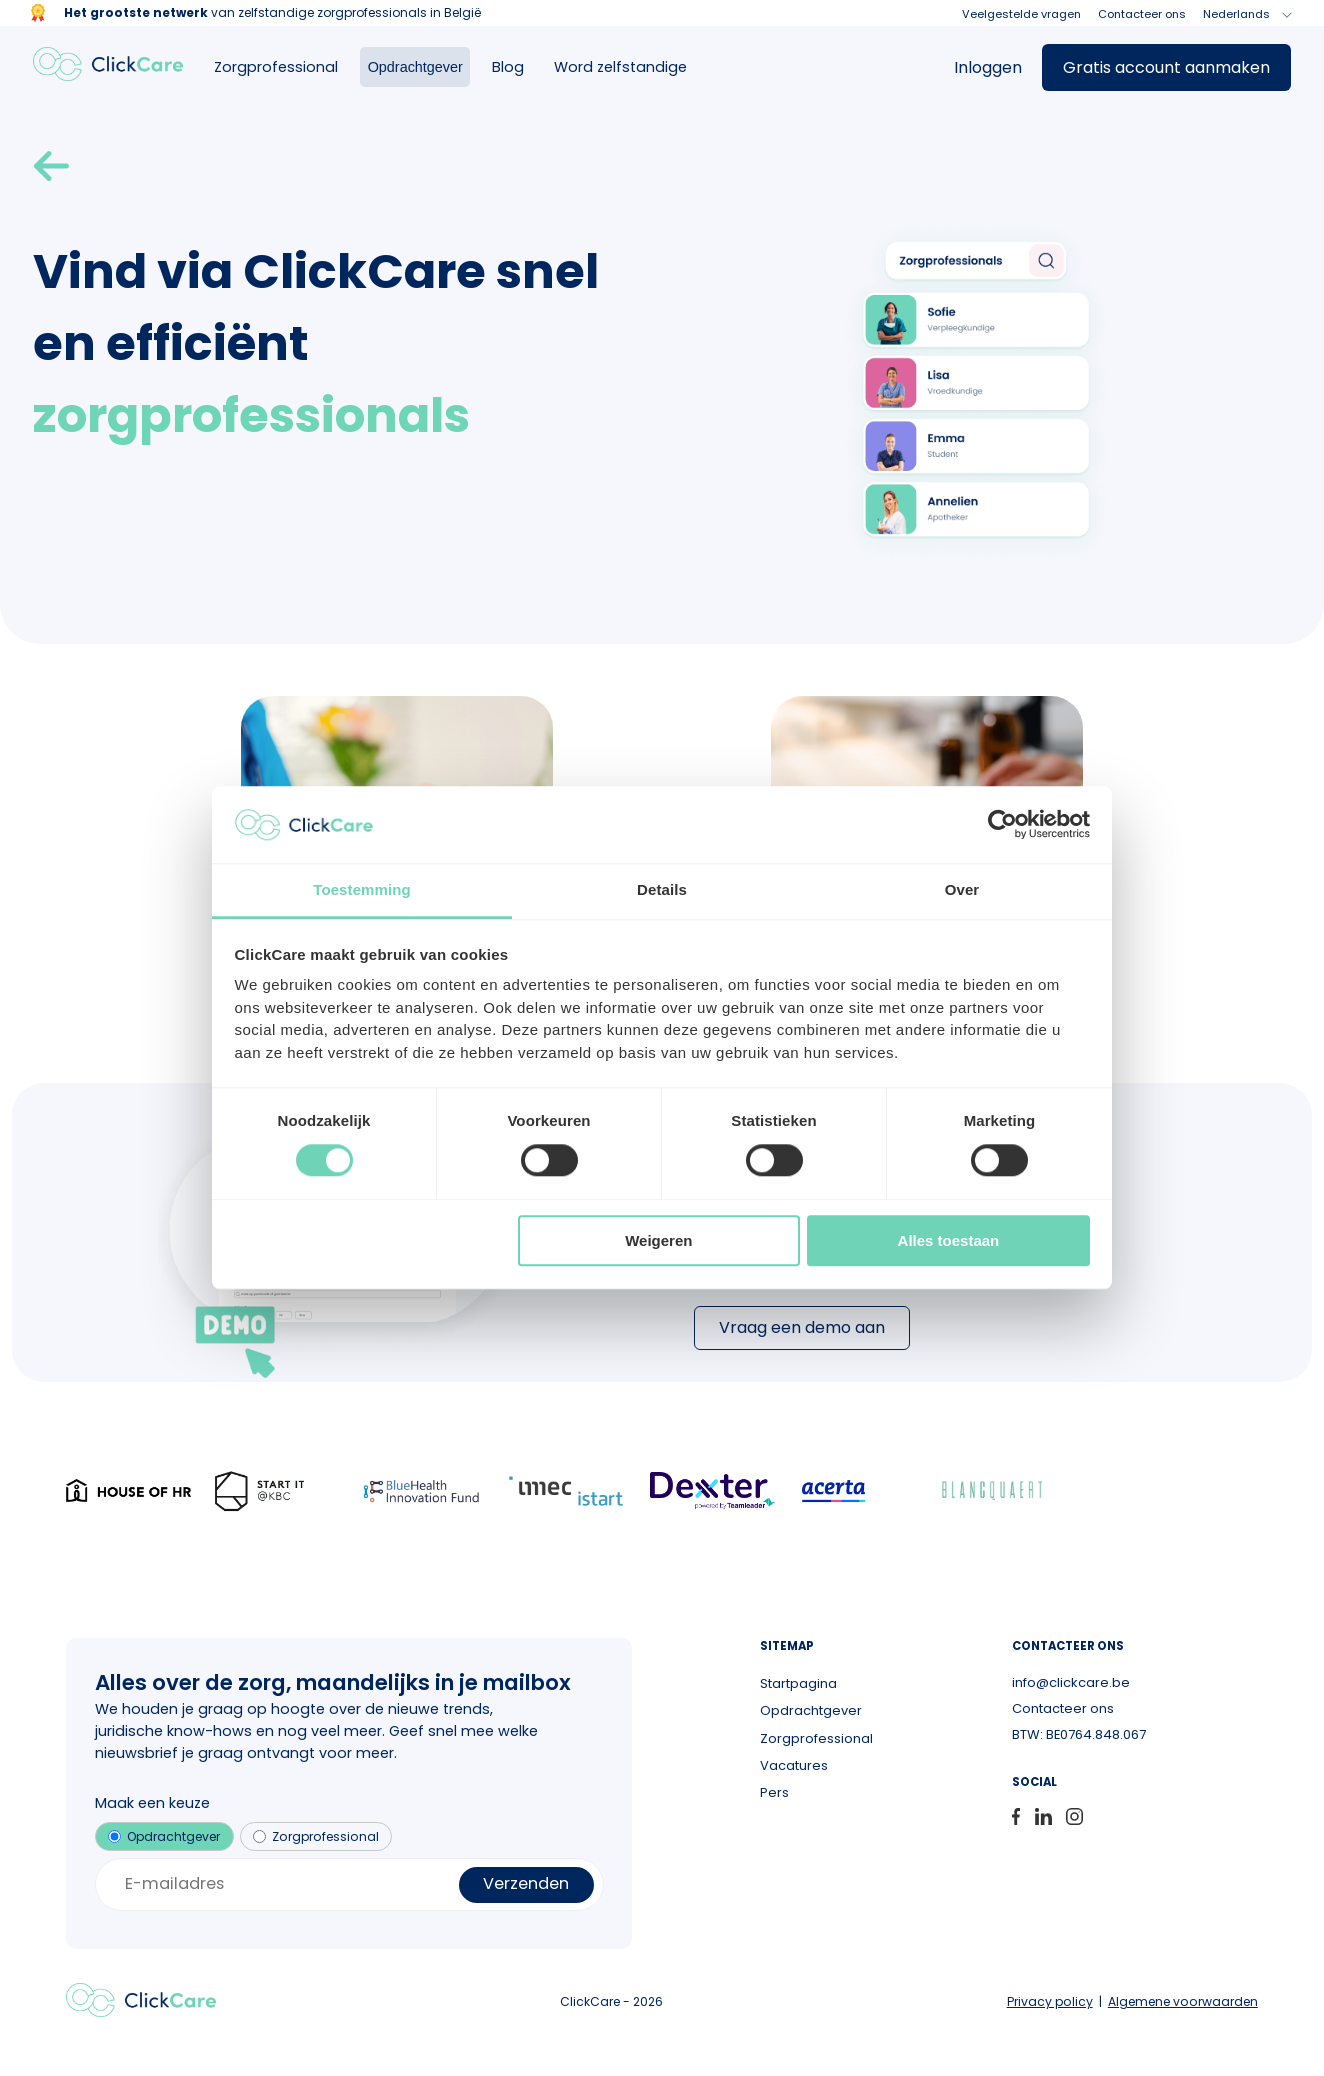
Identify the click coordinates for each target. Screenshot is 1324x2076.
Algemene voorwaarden (1183, 2001)
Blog (508, 67)
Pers (774, 1792)
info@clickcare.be (1071, 1682)
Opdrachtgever (415, 67)
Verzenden (526, 1883)
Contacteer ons (1142, 14)
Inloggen (988, 67)
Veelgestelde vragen (1021, 14)
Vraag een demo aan (802, 1327)
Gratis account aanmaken (1166, 67)
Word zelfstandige (620, 67)
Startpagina (798, 1683)
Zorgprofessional (276, 67)
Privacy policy (1050, 2001)
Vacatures (794, 1765)
